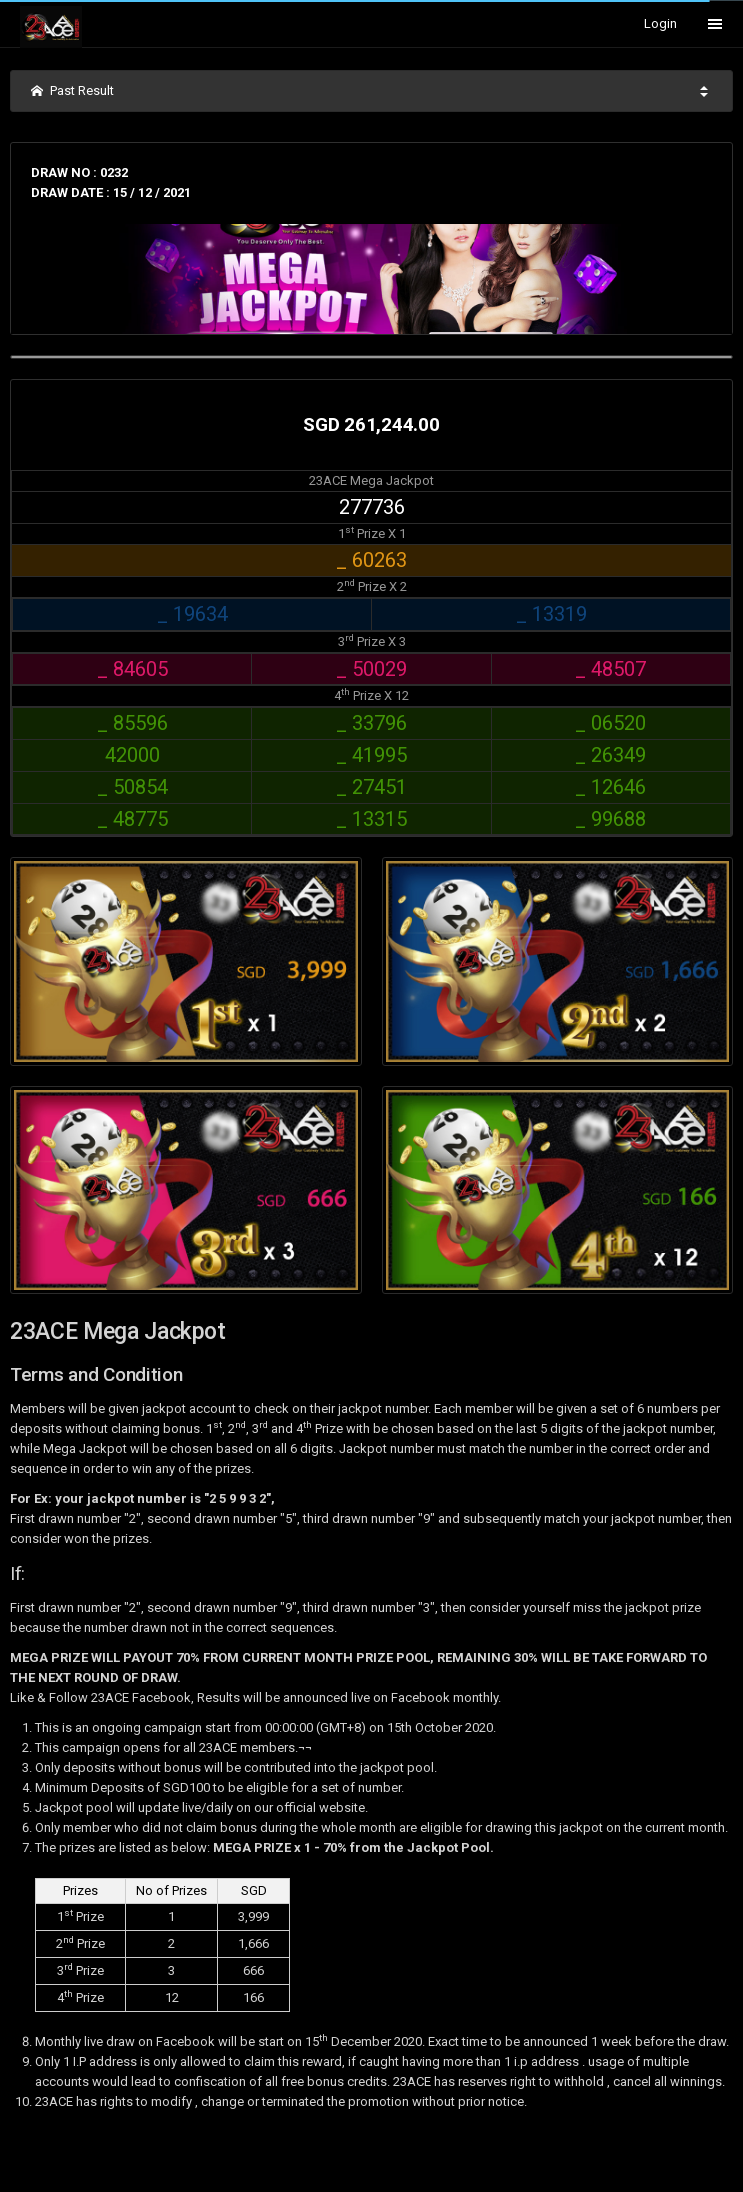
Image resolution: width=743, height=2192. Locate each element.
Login (660, 23)
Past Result (72, 90)
